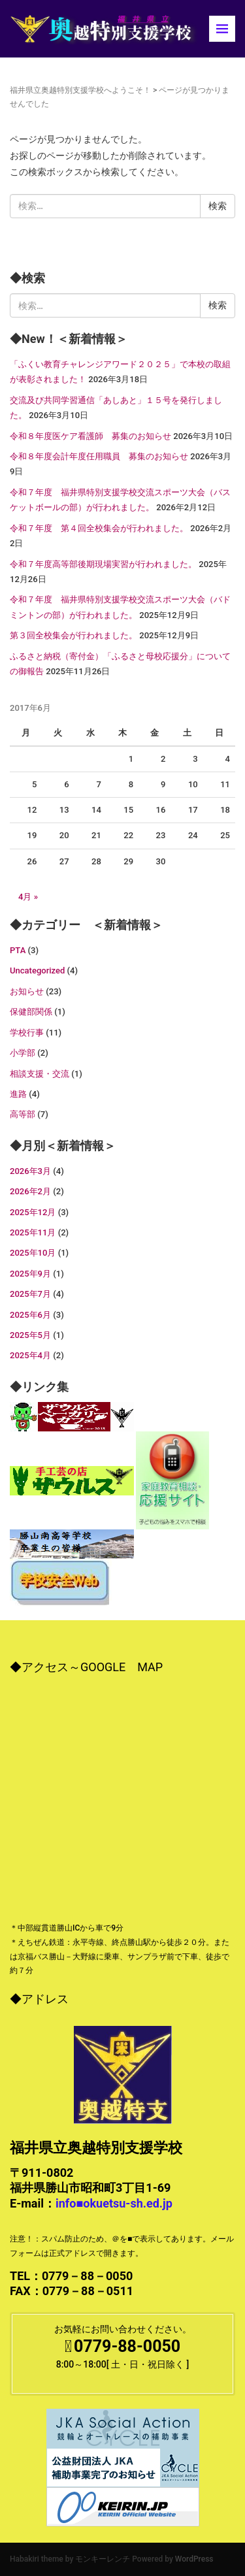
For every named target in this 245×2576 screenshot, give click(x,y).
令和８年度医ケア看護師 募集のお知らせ (90, 436)
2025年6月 (30, 1315)
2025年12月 (33, 1212)
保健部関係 (31, 1012)
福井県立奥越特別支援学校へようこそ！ (80, 90)
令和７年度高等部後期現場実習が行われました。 (103, 564)
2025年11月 (33, 1232)
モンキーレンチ (102, 2559)
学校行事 (27, 1032)
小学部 (22, 1053)
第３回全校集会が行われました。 (73, 635)
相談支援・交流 (39, 1074)
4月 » (28, 897)
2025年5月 (30, 1335)
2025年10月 (33, 1253)
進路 (18, 1094)
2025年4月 (30, 1355)
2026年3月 (30, 1171)
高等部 (22, 1114)
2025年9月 (30, 1274)
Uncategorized (37, 970)
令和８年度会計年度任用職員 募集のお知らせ (99, 456)
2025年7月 (30, 1294)
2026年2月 (30, 1191)
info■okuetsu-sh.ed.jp (114, 2203)
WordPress (194, 2559)
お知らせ (27, 991)
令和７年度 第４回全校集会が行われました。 (99, 528)
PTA (17, 950)
